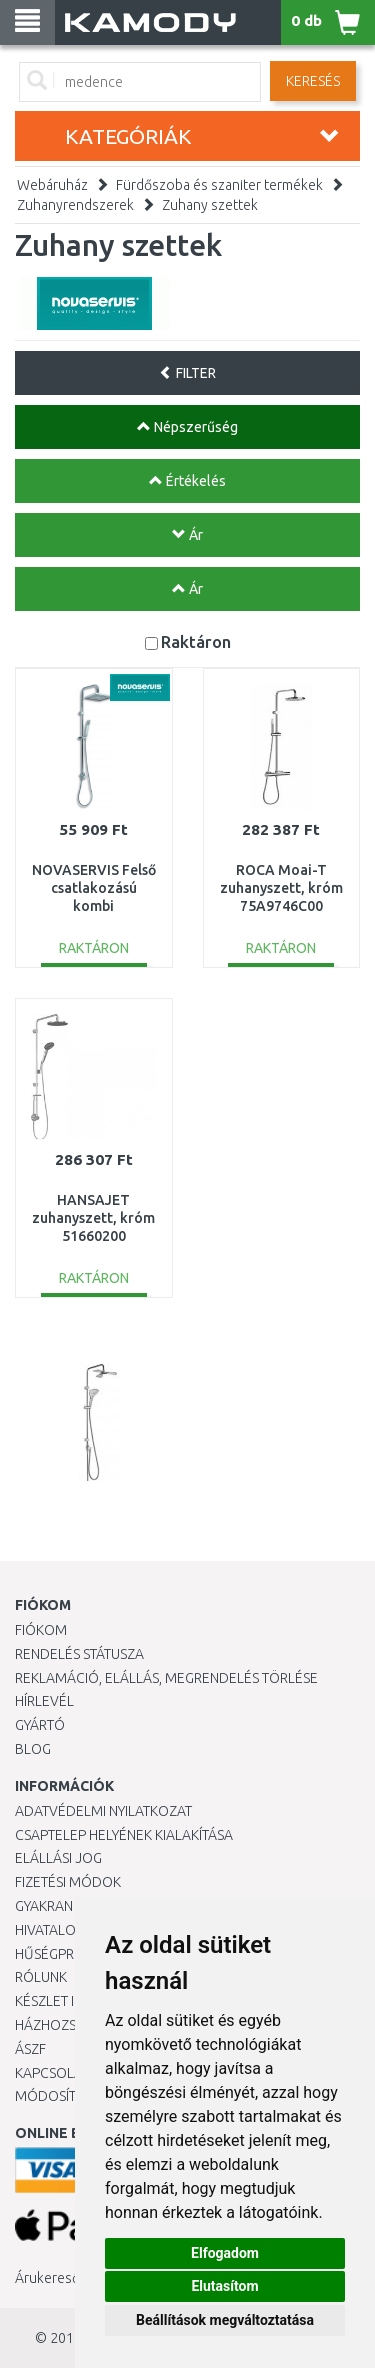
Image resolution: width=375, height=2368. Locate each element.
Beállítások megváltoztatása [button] (225, 2320)
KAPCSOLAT (52, 2073)
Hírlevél (44, 1701)
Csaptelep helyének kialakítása (124, 1835)
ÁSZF (30, 2049)
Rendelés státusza (79, 1654)
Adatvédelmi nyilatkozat (103, 1811)
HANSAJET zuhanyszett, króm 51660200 (93, 1218)
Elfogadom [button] (225, 2253)
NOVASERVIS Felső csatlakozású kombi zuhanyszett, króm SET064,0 (94, 906)
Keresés (313, 81)
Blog (33, 1749)
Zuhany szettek (210, 205)
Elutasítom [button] (224, 2286)
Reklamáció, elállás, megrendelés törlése (166, 1678)
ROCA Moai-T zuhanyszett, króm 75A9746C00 (281, 888)
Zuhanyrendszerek (75, 205)
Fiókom (41, 1630)
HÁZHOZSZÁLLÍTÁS (73, 2025)
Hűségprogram (69, 1954)
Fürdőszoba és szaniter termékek (219, 185)
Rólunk (41, 1977)
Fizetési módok (68, 1882)
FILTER (187, 373)
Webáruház (52, 185)
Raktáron (196, 641)
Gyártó (40, 1725)
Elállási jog (58, 1858)
